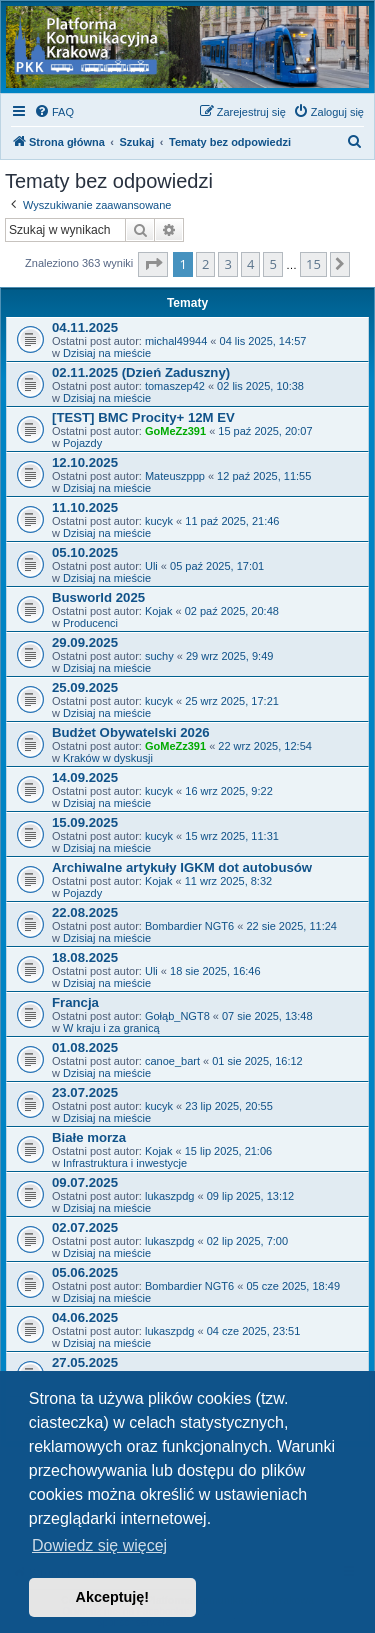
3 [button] (227, 264)
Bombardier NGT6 (189, 926)
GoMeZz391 (175, 431)
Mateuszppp (175, 476)
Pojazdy (82, 443)
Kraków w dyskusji (108, 758)
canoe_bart (172, 1061)
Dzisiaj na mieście (107, 353)
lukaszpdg (170, 1196)
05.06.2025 (85, 1272)
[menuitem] (54, 112)
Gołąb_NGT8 (177, 1016)
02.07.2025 (85, 1227)
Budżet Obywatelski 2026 (131, 732)
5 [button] (272, 264)
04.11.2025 (85, 327)
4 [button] (250, 264)
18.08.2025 (85, 957)
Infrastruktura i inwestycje (125, 1163)
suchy (159, 656)
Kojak (159, 611)
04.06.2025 (85, 1317)
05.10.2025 (85, 552)
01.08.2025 (85, 1047)
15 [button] (313, 264)
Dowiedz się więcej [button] (99, 1545)
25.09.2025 (85, 687)
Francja (75, 1002)
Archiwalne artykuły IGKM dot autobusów (182, 867)
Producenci (90, 623)
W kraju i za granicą (111, 1028)
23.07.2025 (85, 1092)
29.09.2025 (85, 642)
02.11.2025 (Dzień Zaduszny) (141, 372)
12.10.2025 (85, 462)
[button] (153, 264)
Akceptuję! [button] (113, 1597)
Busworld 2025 (98, 597)
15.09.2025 (85, 822)
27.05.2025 (85, 1362)
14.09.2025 (85, 777)
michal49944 (176, 341)
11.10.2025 (85, 507)
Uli (151, 566)
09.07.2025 (85, 1182)
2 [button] (205, 264)
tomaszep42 (175, 386)
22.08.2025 (85, 912)
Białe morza (89, 1137)
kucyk (159, 521)
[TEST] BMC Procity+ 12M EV (143, 417)
